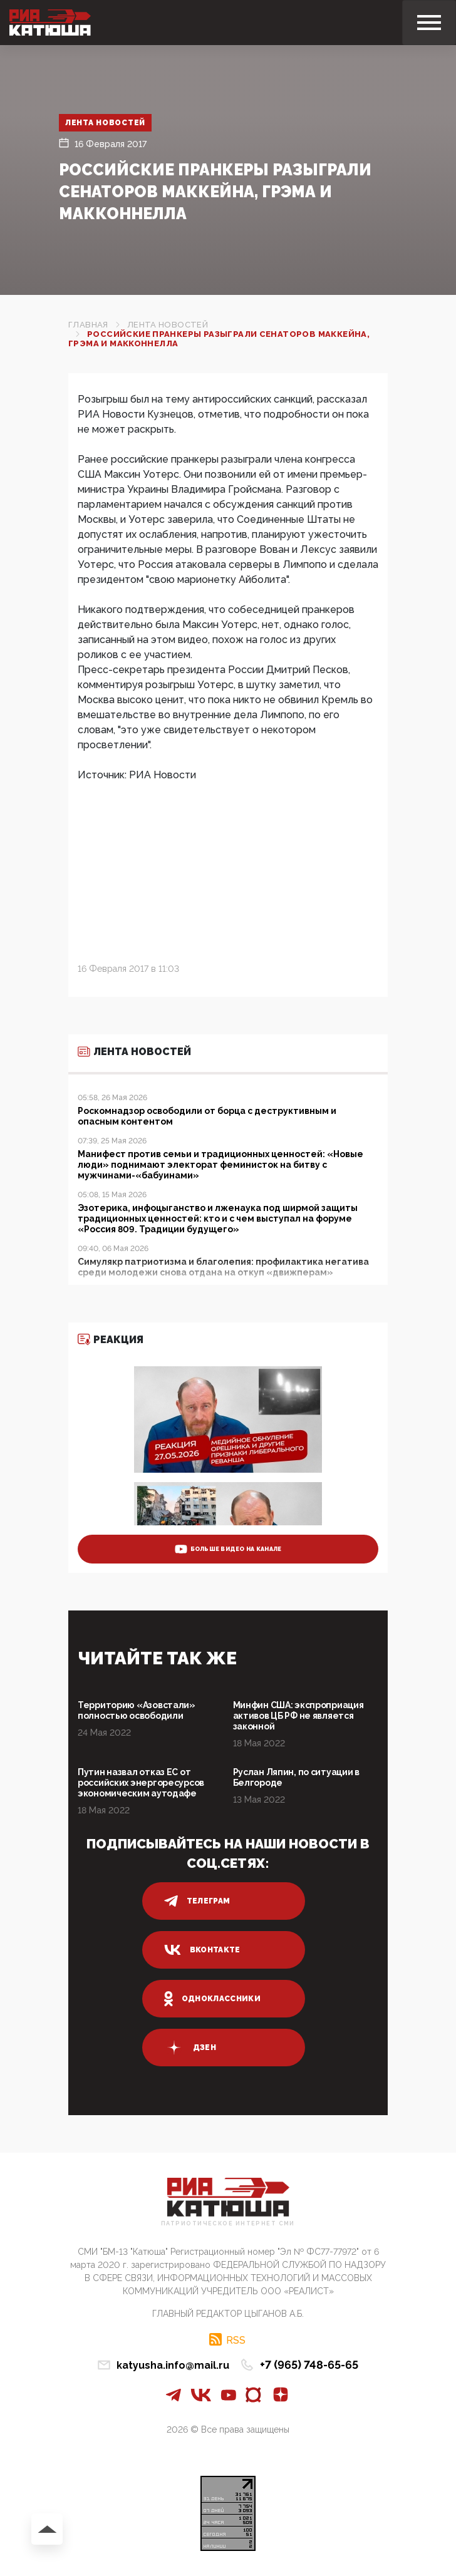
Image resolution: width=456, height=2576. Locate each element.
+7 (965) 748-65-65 (309, 2364)
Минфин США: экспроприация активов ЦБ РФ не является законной (298, 1715)
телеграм (197, 1901)
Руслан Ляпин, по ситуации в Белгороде (296, 1777)
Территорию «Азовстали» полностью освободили (136, 1710)
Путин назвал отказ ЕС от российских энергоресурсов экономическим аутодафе (141, 1782)
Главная (88, 324)
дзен (190, 2048)
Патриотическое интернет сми (228, 2224)
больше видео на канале (228, 1549)
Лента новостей (105, 122)
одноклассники (212, 1998)
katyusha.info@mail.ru (173, 2365)
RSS (236, 2340)
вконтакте (202, 1950)
